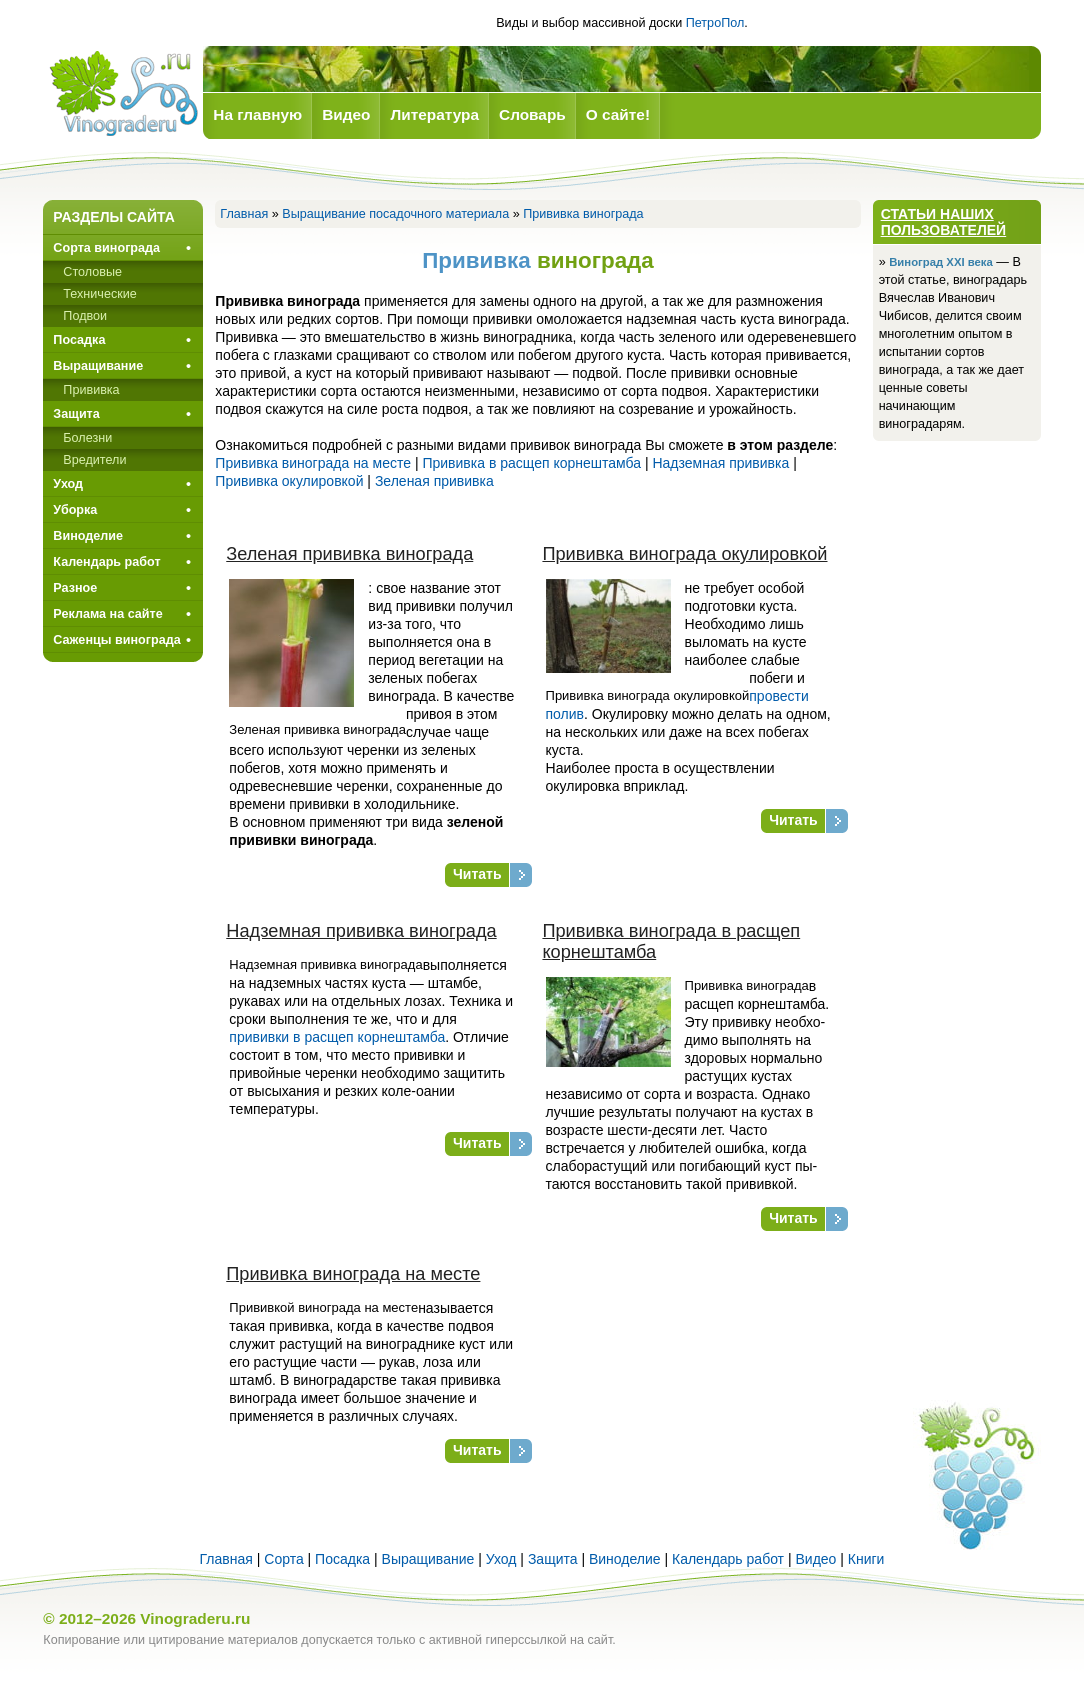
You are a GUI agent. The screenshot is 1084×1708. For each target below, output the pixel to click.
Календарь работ (106, 562)
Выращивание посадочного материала (395, 214)
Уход (68, 484)
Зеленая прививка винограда (349, 554)
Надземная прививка (720, 463)
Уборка (75, 510)
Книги (866, 1559)
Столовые (92, 272)
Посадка (79, 340)
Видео (815, 1559)
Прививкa (91, 390)
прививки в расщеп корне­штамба (337, 1037)
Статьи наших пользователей (944, 222)
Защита (76, 414)
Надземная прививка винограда (361, 931)
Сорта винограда (106, 248)
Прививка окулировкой (289, 481)
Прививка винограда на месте (313, 463)
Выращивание (98, 366)
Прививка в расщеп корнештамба (531, 463)
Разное (75, 588)
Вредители (94, 460)
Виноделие (88, 536)
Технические (99, 294)
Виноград (123, 93)
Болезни (87, 438)
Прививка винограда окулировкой (684, 554)
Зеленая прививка (434, 481)
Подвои (85, 316)
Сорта (283, 1559)
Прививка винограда (583, 214)
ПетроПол (715, 23)
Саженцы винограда (116, 640)
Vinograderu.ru (195, 1618)
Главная (244, 214)
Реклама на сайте (107, 614)
